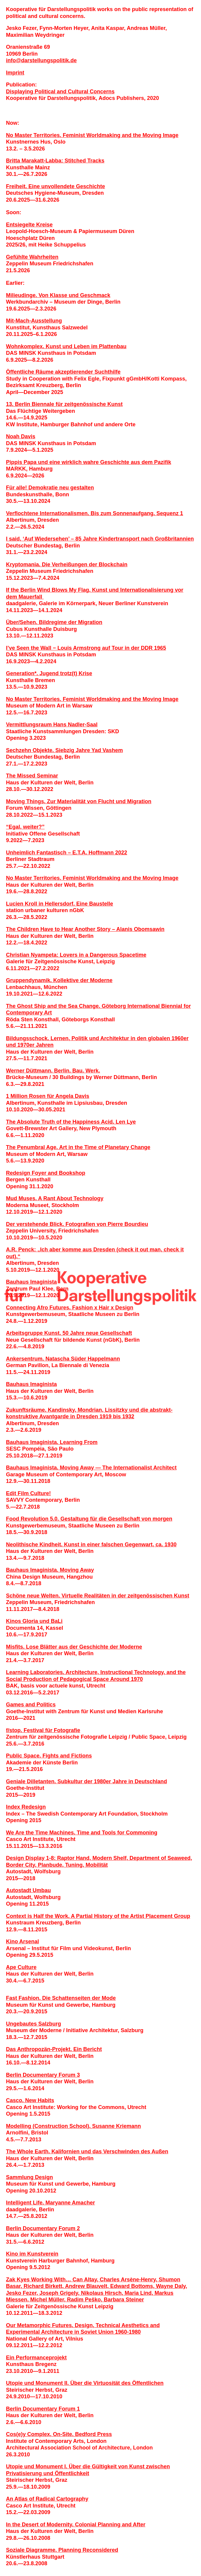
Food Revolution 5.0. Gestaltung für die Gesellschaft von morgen (89, 1519)
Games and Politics (31, 1705)
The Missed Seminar (32, 776)
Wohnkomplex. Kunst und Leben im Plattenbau (66, 346)
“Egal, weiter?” (25, 827)
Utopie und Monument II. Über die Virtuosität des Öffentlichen (85, 2383)
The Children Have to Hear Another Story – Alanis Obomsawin (85, 929)
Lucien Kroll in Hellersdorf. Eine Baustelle (59, 904)
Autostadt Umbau (28, 1890)
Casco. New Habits (30, 2100)
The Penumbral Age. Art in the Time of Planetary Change (78, 1147)
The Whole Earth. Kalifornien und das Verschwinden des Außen (87, 2151)
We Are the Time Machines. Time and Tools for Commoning (81, 1833)
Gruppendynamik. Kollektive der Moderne (59, 980)
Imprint (15, 73)
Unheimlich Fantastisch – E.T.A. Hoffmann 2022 (66, 853)
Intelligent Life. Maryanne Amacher (50, 2203)
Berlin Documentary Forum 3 (43, 2075)
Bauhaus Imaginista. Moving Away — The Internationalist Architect (91, 1468)
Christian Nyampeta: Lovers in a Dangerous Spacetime (76, 955)
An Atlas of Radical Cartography (47, 2499)
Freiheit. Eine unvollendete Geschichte (55, 186)
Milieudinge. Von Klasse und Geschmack (58, 295)
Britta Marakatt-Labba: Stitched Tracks (55, 161)
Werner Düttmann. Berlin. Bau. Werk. (53, 1071)
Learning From (79, 1442)
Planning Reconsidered (88, 2550)
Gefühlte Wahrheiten (32, 257)
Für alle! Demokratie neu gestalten (50, 488)
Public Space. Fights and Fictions (49, 1756)
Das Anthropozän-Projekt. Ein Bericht (54, 2049)
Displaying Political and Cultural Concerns (60, 92)
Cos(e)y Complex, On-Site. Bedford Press (59, 2434)
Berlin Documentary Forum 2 (43, 2228)
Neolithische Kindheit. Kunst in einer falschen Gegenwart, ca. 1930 (91, 1545)
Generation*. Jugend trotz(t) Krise (49, 673)
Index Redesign (26, 1807)
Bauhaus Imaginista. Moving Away (50, 1570)
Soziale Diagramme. (32, 2550)
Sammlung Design (29, 2177)
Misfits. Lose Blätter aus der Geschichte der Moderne (74, 1647)
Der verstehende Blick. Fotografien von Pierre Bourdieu (77, 1224)
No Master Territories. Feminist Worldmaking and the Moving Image (92, 135)
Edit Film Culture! (28, 1493)
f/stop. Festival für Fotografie (43, 1730)
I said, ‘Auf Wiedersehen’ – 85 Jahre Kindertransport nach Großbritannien (100, 539)
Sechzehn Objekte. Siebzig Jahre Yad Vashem (64, 750)
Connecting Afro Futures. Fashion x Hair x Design (69, 1308)
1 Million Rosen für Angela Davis (47, 1096)
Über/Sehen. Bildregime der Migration (54, 622)
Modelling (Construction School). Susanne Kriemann (73, 2126)
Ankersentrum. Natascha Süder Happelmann (63, 1359)
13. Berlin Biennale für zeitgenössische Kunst (64, 404)
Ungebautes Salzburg (33, 2024)
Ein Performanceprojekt (36, 2358)
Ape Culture (21, 1967)
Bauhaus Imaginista (31, 1282)
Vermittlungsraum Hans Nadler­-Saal (52, 725)
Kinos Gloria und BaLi (34, 1621)
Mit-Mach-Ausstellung (34, 321)
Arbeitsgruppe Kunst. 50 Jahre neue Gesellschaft (69, 1333)
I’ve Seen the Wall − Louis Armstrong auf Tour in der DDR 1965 (86, 648)
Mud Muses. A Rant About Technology (54, 1198)
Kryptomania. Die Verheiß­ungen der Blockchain (66, 564)
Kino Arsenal (22, 1941)
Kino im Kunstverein (32, 2254)
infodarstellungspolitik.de (41, 60)
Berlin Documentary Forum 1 (43, 2409)
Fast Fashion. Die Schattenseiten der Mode (61, 1998)
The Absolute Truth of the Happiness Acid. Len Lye (71, 1122)
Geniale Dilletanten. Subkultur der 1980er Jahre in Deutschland (86, 1781)
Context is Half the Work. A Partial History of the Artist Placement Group (98, 1916)
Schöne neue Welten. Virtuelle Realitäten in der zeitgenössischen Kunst (97, 1596)
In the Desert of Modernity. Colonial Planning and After (75, 2525)
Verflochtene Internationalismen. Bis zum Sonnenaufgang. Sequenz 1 (94, 513)
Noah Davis (20, 436)
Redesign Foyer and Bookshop (45, 1173)
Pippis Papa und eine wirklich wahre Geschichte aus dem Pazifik (88, 462)
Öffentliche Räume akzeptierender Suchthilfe (63, 372)
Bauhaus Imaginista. (33, 1442)
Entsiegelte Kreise (29, 225)
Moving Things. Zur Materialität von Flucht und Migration (78, 801)
